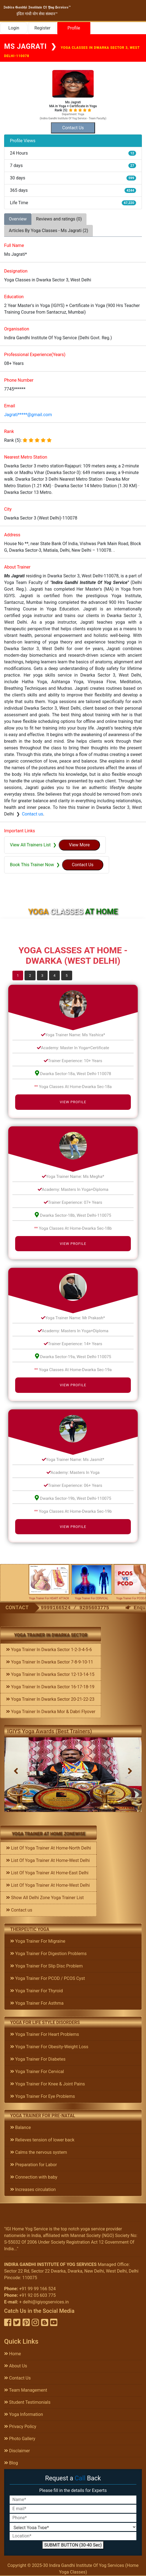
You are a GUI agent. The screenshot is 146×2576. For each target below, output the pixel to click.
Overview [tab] (18, 219)
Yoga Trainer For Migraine (37, 1941)
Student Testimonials (27, 2402)
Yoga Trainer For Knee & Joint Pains (47, 2084)
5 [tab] (66, 975)
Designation (16, 271)
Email (9, 405)
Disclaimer (17, 2450)
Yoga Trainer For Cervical (37, 2071)
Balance (20, 2127)
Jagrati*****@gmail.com (28, 414)
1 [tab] (18, 975)
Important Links (19, 830)
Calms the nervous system (38, 2152)
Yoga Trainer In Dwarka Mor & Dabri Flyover (50, 1711)
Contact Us (17, 2378)
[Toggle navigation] (137, 10)
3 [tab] (42, 975)
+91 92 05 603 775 (37, 2295)
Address (12, 534)
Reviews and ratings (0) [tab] (59, 219)
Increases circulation (33, 2189)
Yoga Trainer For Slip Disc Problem (46, 1966)
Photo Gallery (19, 2438)
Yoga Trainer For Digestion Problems (48, 1953)
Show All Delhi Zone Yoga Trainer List (45, 1897)
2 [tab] (30, 975)
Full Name (14, 245)
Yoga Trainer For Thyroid (36, 1990)
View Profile (73, 1102)
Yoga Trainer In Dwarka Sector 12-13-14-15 (50, 1674)
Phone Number (18, 380)
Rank (9, 431)
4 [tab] (54, 975)
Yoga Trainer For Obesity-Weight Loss (49, 2046)
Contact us (32, 814)
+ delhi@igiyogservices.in (44, 2302)
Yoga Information (23, 2414)
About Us (15, 2365)
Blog (11, 2462)
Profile (73, 28)
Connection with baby (33, 2177)
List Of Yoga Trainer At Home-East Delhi (47, 1872)
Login (13, 28)
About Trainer (17, 567)
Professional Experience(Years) (34, 354)
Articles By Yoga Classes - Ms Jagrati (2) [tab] (48, 230)
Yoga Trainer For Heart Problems (44, 2034)
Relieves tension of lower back (42, 2139)
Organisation (16, 329)
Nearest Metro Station (25, 457)
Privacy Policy (20, 2426)
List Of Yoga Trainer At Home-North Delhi (48, 1848)
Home (12, 2353)
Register (42, 28)
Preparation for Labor (33, 2164)
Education (14, 296)
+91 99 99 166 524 (37, 2288)
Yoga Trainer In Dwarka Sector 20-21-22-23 (50, 1699)
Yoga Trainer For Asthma (37, 2003)
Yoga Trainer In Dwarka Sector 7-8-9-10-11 (49, 1662)
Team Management (25, 2390)
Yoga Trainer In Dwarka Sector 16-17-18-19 (50, 1686)
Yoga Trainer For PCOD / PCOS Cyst (47, 1978)
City (8, 509)
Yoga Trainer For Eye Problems (42, 2096)
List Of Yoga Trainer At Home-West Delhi (48, 1860)
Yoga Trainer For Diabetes (38, 2059)
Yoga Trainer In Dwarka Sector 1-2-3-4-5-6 (49, 1649)
